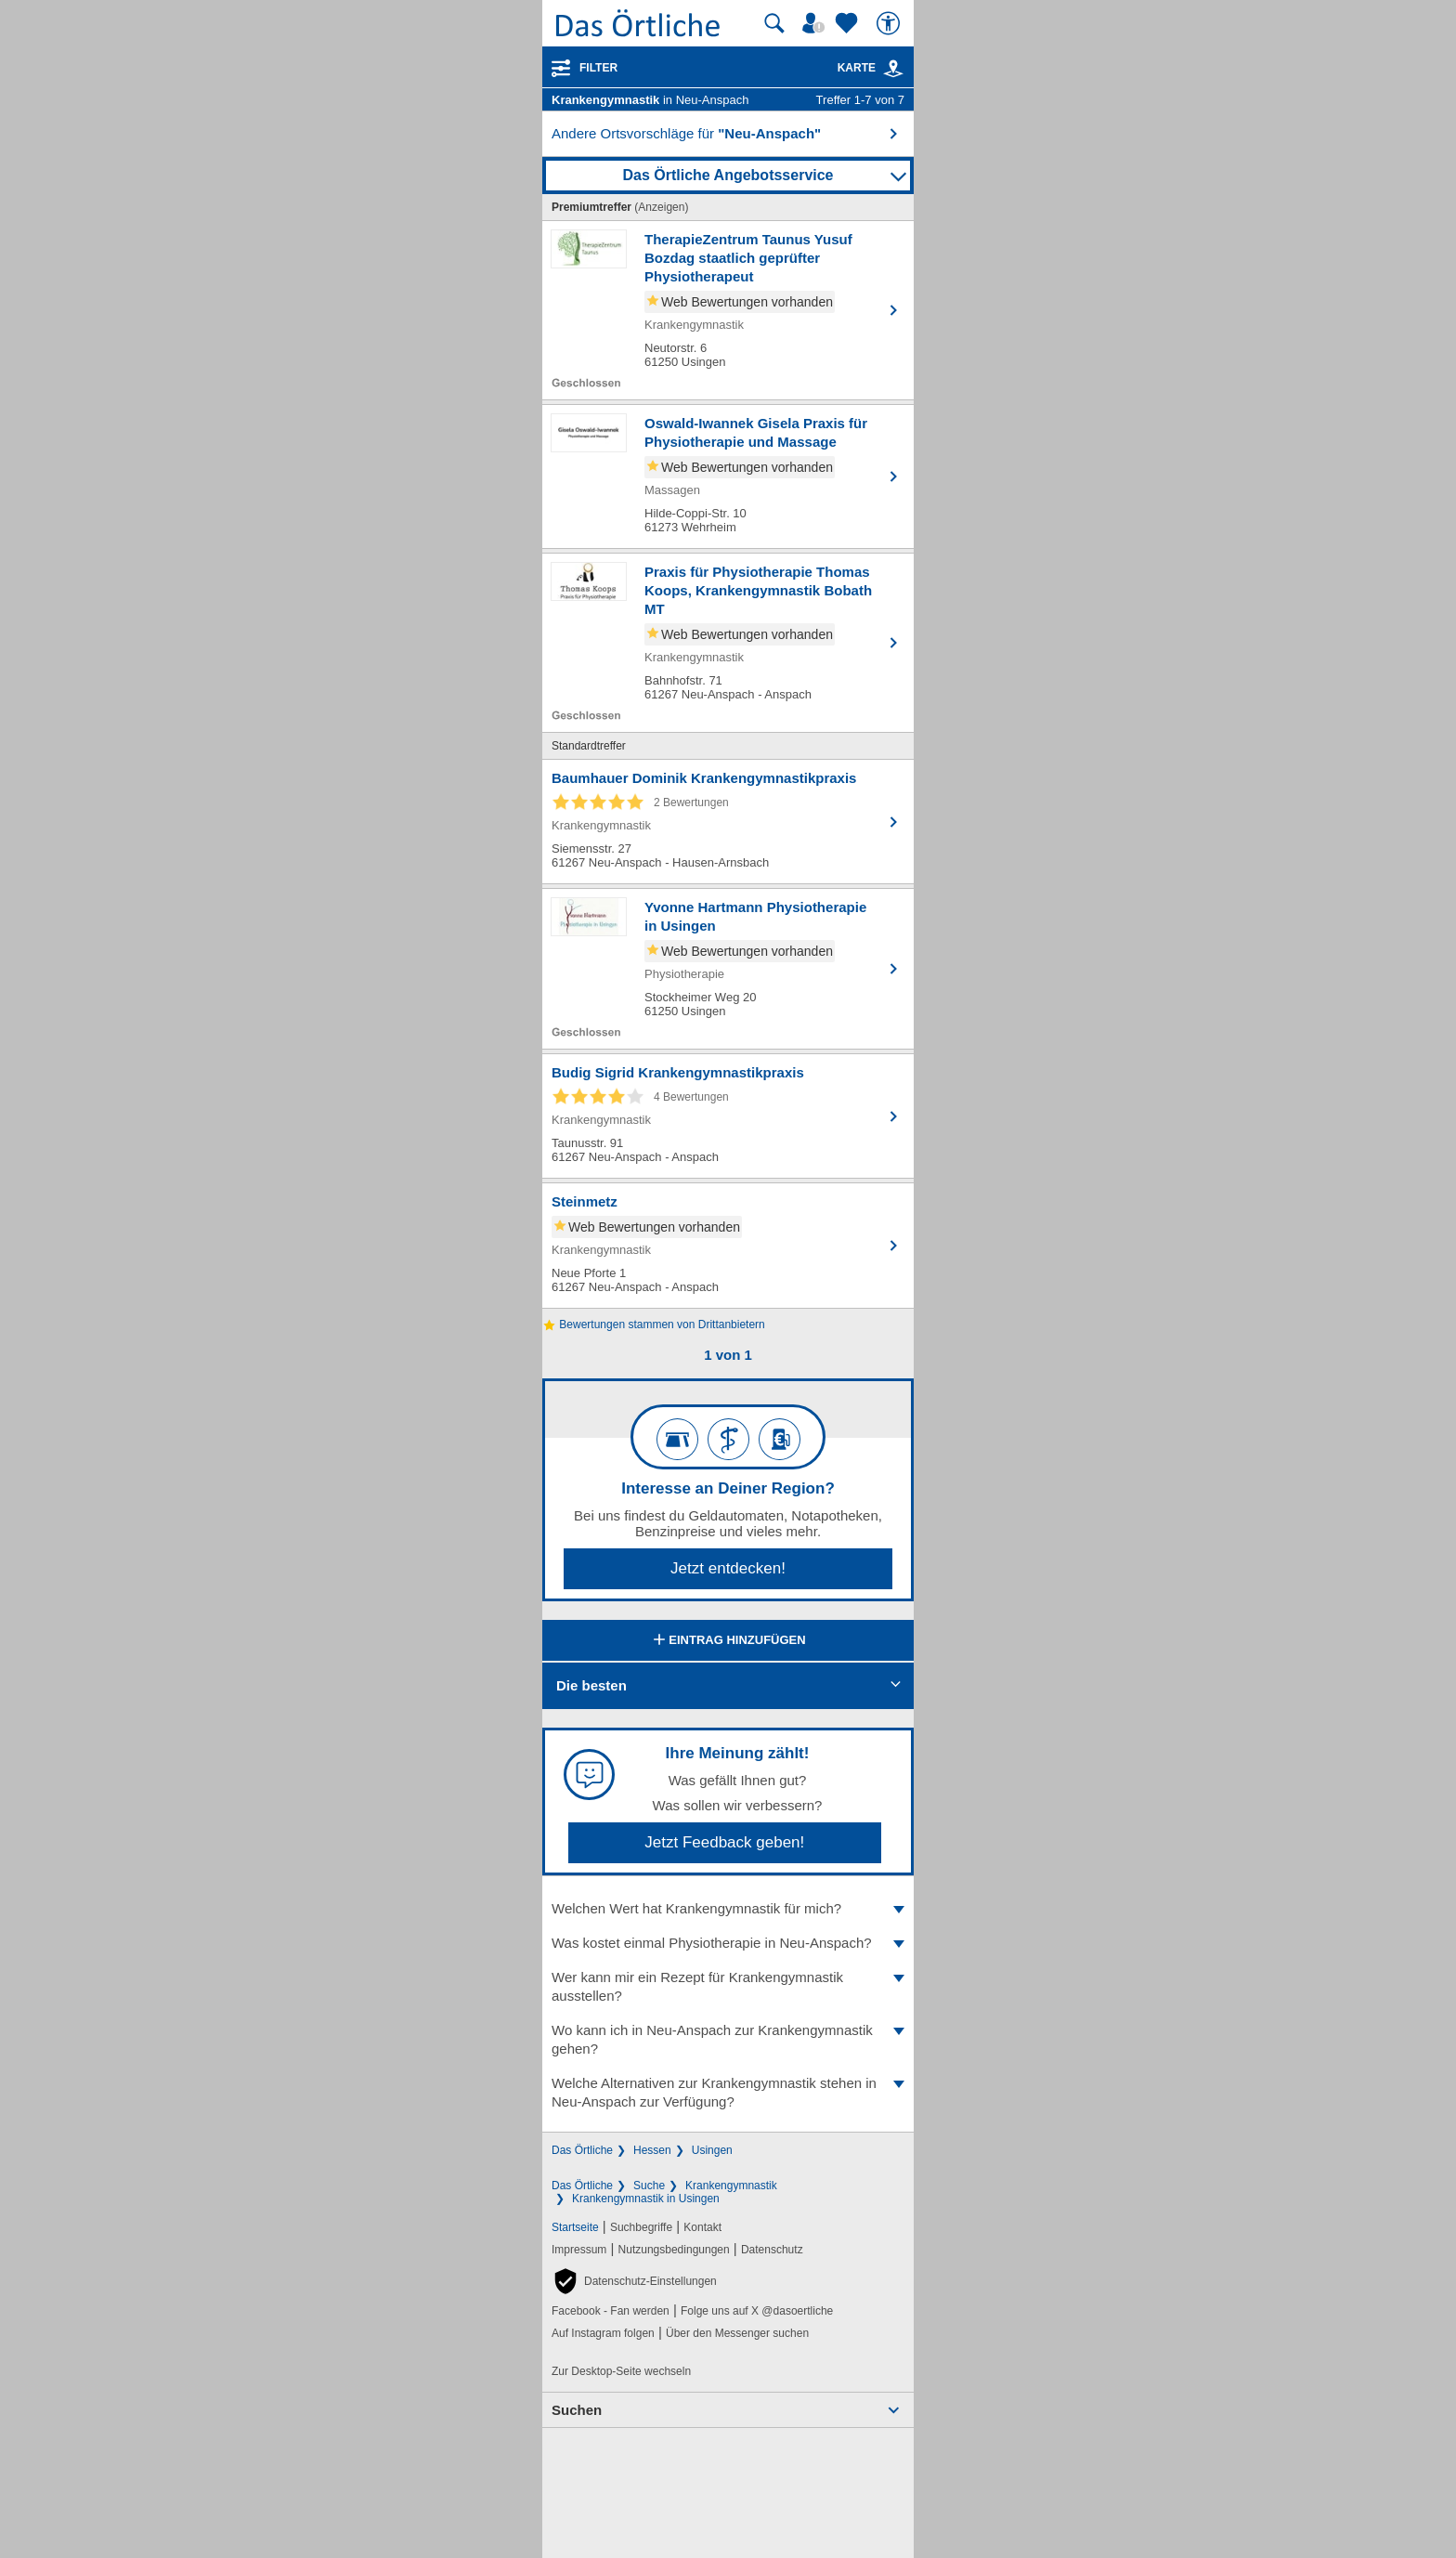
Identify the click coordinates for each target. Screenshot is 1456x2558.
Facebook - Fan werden (611, 2310)
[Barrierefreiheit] (890, 23)
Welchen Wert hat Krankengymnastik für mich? (728, 1908)
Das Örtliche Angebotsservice (727, 175)
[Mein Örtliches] (816, 23)
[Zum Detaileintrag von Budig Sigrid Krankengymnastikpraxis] (728, 1116)
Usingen (712, 2150)
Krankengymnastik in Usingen (646, 2198)
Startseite (575, 2227)
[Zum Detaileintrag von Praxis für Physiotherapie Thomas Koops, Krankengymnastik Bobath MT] (728, 643)
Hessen (652, 2150)
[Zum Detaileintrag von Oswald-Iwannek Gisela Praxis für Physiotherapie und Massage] (728, 476)
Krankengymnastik (731, 2185)
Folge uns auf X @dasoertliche (757, 2310)
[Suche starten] (774, 23)
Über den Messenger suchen (737, 2333)
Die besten (591, 1685)
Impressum (579, 2249)
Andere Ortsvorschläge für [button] (686, 133)
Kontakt (702, 2227)
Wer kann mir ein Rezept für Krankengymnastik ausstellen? (728, 1986)
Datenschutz (772, 2249)
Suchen (577, 2410)
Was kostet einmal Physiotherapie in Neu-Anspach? (728, 1943)
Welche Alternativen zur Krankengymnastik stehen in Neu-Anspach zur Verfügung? (728, 2092)
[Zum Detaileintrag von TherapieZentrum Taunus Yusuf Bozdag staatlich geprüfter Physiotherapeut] (728, 310)
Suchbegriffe (641, 2227)
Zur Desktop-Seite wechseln (621, 2371)
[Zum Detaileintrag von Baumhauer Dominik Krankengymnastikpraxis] (728, 821)
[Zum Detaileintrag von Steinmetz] (728, 1246)
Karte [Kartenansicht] (871, 67)
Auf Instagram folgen (603, 2333)
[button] (634, 2281)
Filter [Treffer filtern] (598, 67)
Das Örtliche (582, 2150)
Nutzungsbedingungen (674, 2249)
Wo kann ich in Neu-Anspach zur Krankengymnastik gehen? (728, 2039)
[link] (893, 69)
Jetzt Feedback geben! (724, 1842)
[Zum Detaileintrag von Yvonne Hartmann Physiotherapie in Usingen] (728, 968)
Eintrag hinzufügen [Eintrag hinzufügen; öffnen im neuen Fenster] (727, 1641)
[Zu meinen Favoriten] (849, 23)
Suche (649, 2185)
